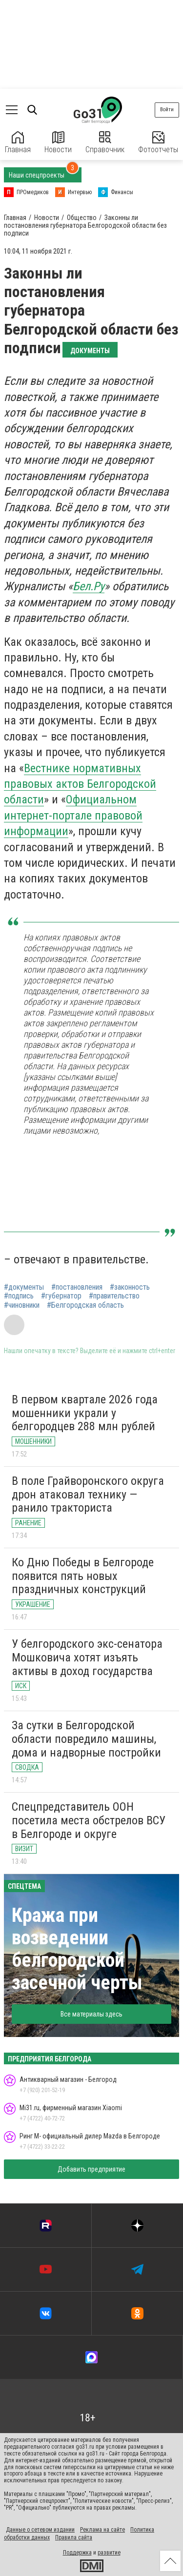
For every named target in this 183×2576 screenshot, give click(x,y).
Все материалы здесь (91, 2014)
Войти (167, 109)
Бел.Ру (88, 586)
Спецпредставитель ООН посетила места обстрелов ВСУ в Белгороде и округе (88, 1820)
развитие (109, 2552)
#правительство (114, 1296)
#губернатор (61, 1296)
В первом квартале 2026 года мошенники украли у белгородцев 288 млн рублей (85, 1413)
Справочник (104, 142)
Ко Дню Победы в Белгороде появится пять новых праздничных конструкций (83, 1576)
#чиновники (22, 1305)
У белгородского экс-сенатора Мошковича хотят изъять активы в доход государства (87, 1657)
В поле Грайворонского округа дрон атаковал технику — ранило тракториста (88, 1494)
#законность (130, 1287)
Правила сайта (73, 2537)
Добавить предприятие (91, 2169)
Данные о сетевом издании (40, 2529)
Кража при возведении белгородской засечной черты (77, 1949)
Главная (18, 142)
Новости (58, 142)
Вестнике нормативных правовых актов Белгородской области (80, 784)
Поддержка (77, 2552)
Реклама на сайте (102, 2529)
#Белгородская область (85, 1305)
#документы (24, 1287)
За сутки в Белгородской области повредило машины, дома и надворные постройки (86, 1738)
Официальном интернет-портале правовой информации (73, 815)
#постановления (76, 1287)
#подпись (19, 1296)
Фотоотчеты (158, 142)
